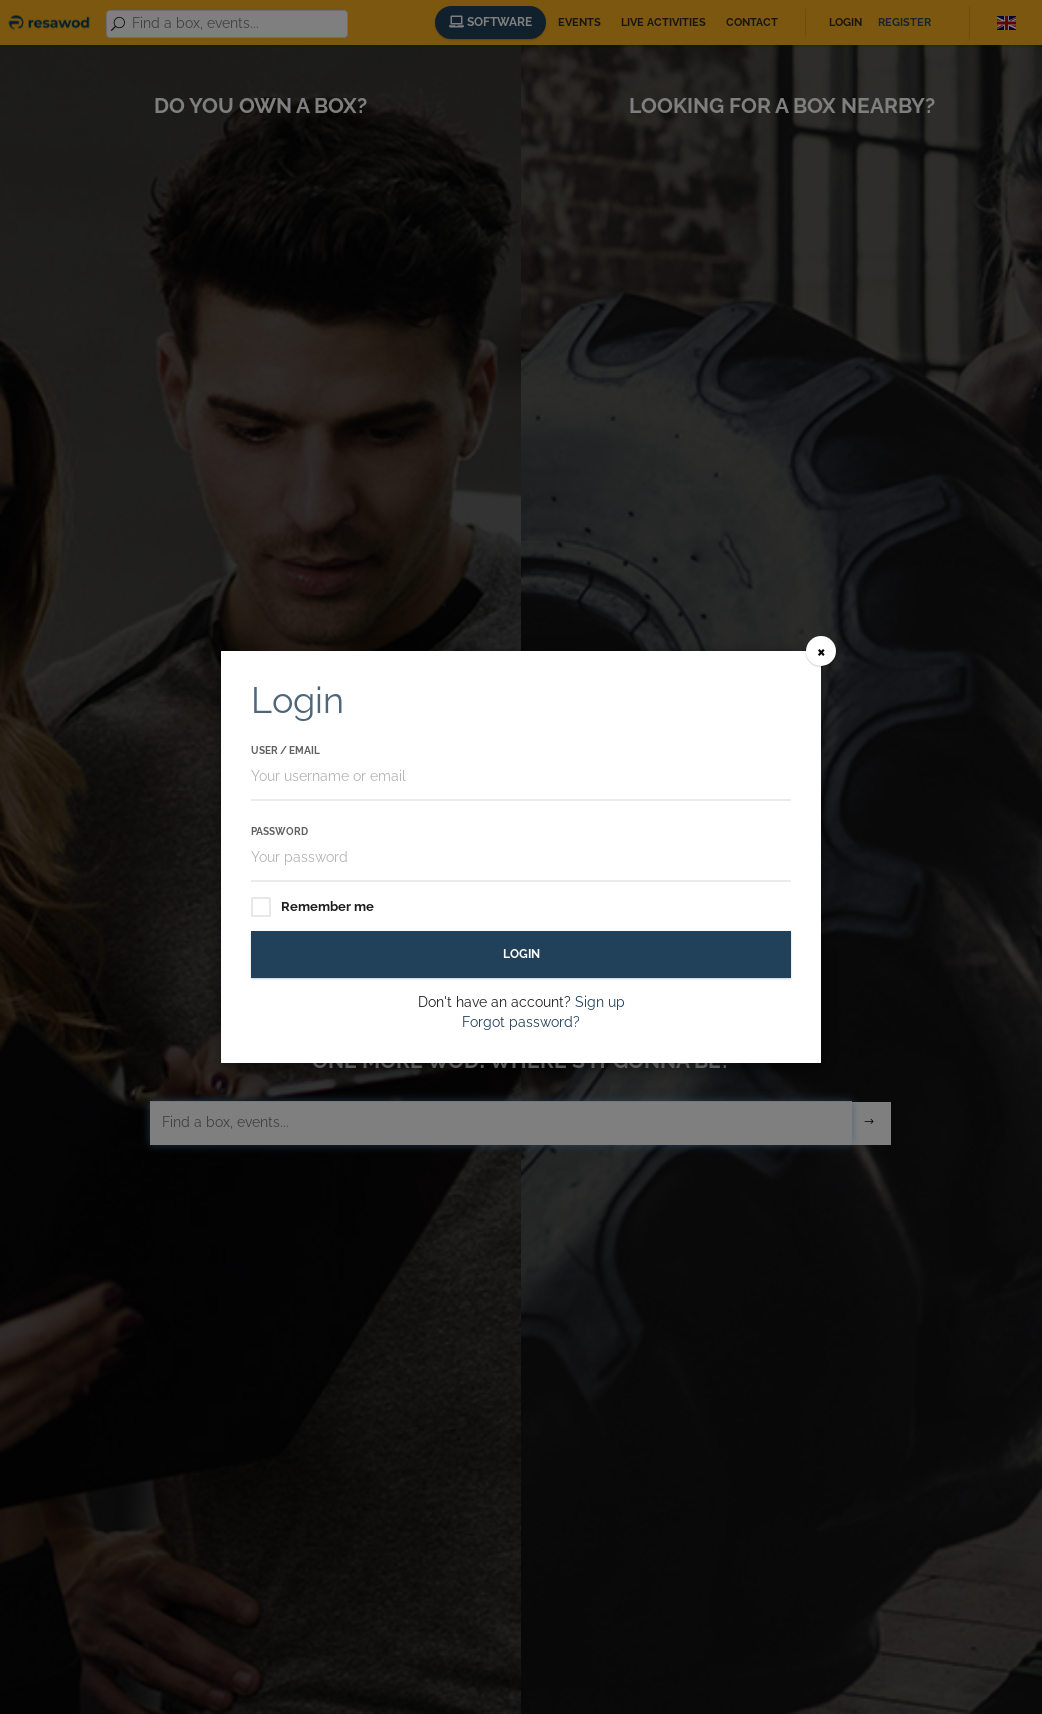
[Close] (821, 651)
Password (279, 831)
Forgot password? (521, 1022)
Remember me (312, 907)
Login (521, 954)
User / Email (285, 750)
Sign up (600, 1002)
